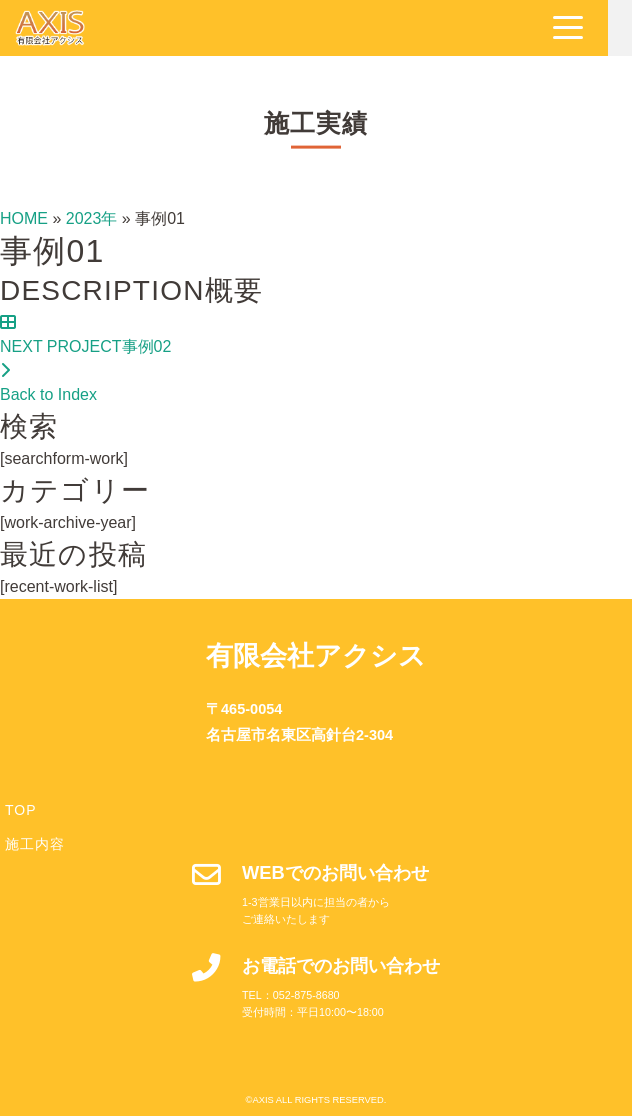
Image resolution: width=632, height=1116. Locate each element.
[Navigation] (592, 28)
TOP (21, 810)
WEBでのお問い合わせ (335, 872)
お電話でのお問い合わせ (341, 965)
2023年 (92, 218)
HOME (24, 218)
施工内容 (35, 844)
